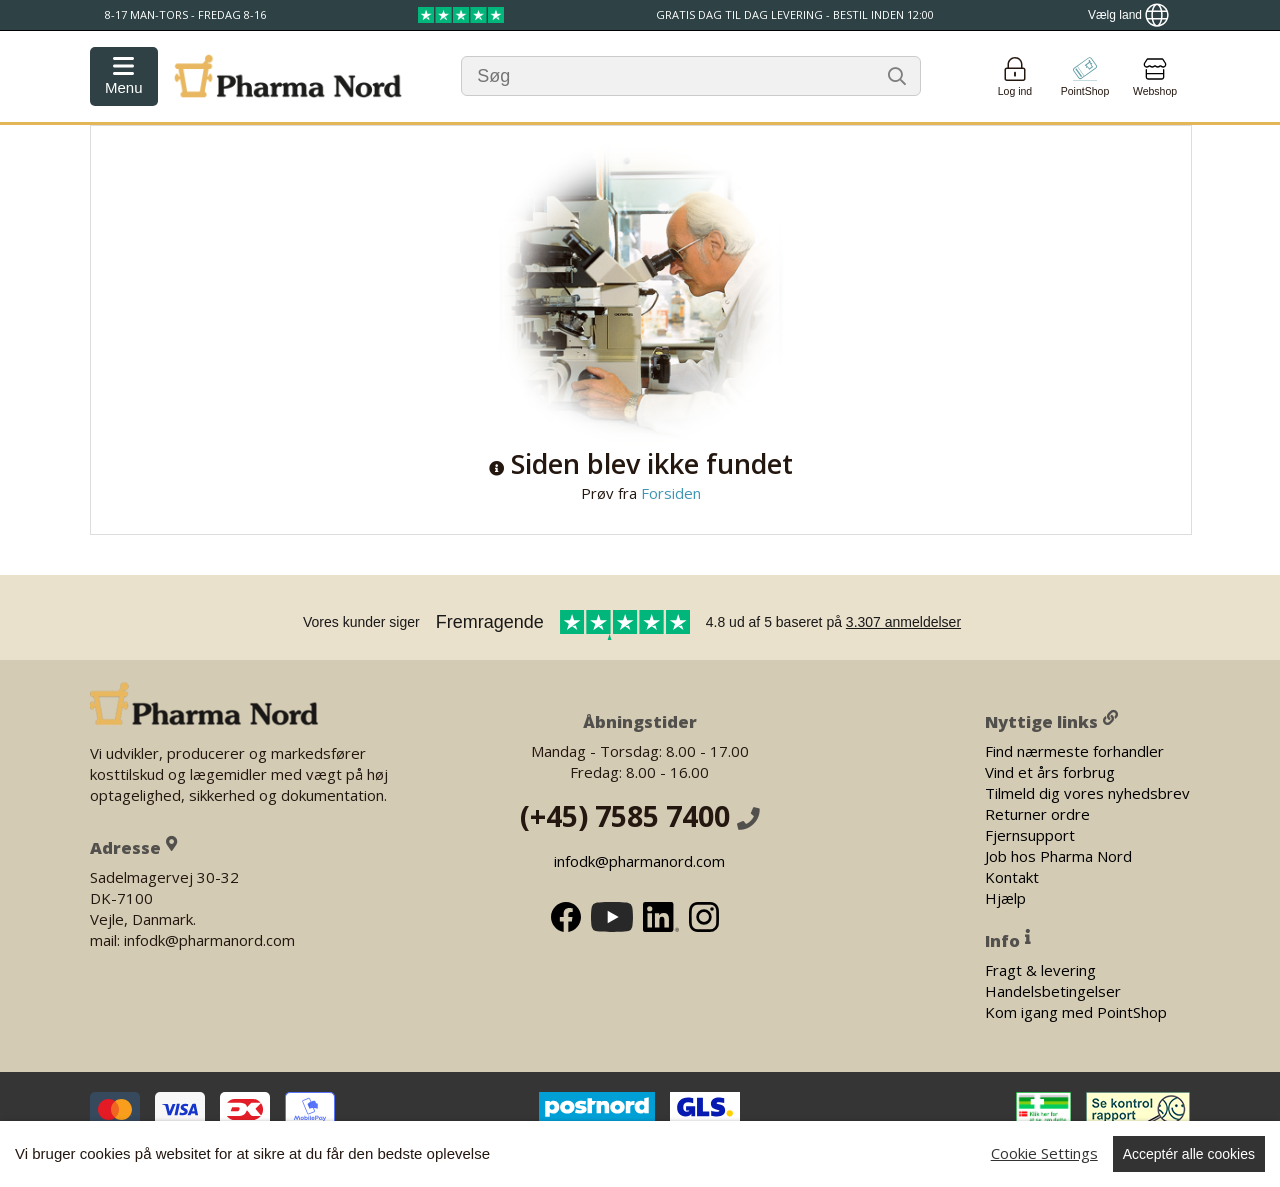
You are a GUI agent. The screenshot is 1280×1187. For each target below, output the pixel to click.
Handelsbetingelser (1053, 990)
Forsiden (669, 493)
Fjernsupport (1030, 834)
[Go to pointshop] (1085, 76)
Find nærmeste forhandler (1074, 750)
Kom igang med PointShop (1076, 1011)
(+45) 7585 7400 (640, 816)
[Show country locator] (1128, 15)
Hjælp (1005, 897)
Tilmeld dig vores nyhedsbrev (1087, 792)
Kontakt (1012, 876)
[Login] (1015, 76)
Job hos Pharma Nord (1058, 855)
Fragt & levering (1040, 969)
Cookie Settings (1044, 1153)
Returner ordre (1037, 813)
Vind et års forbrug (1050, 771)
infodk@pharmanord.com (639, 861)
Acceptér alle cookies (1189, 1154)
